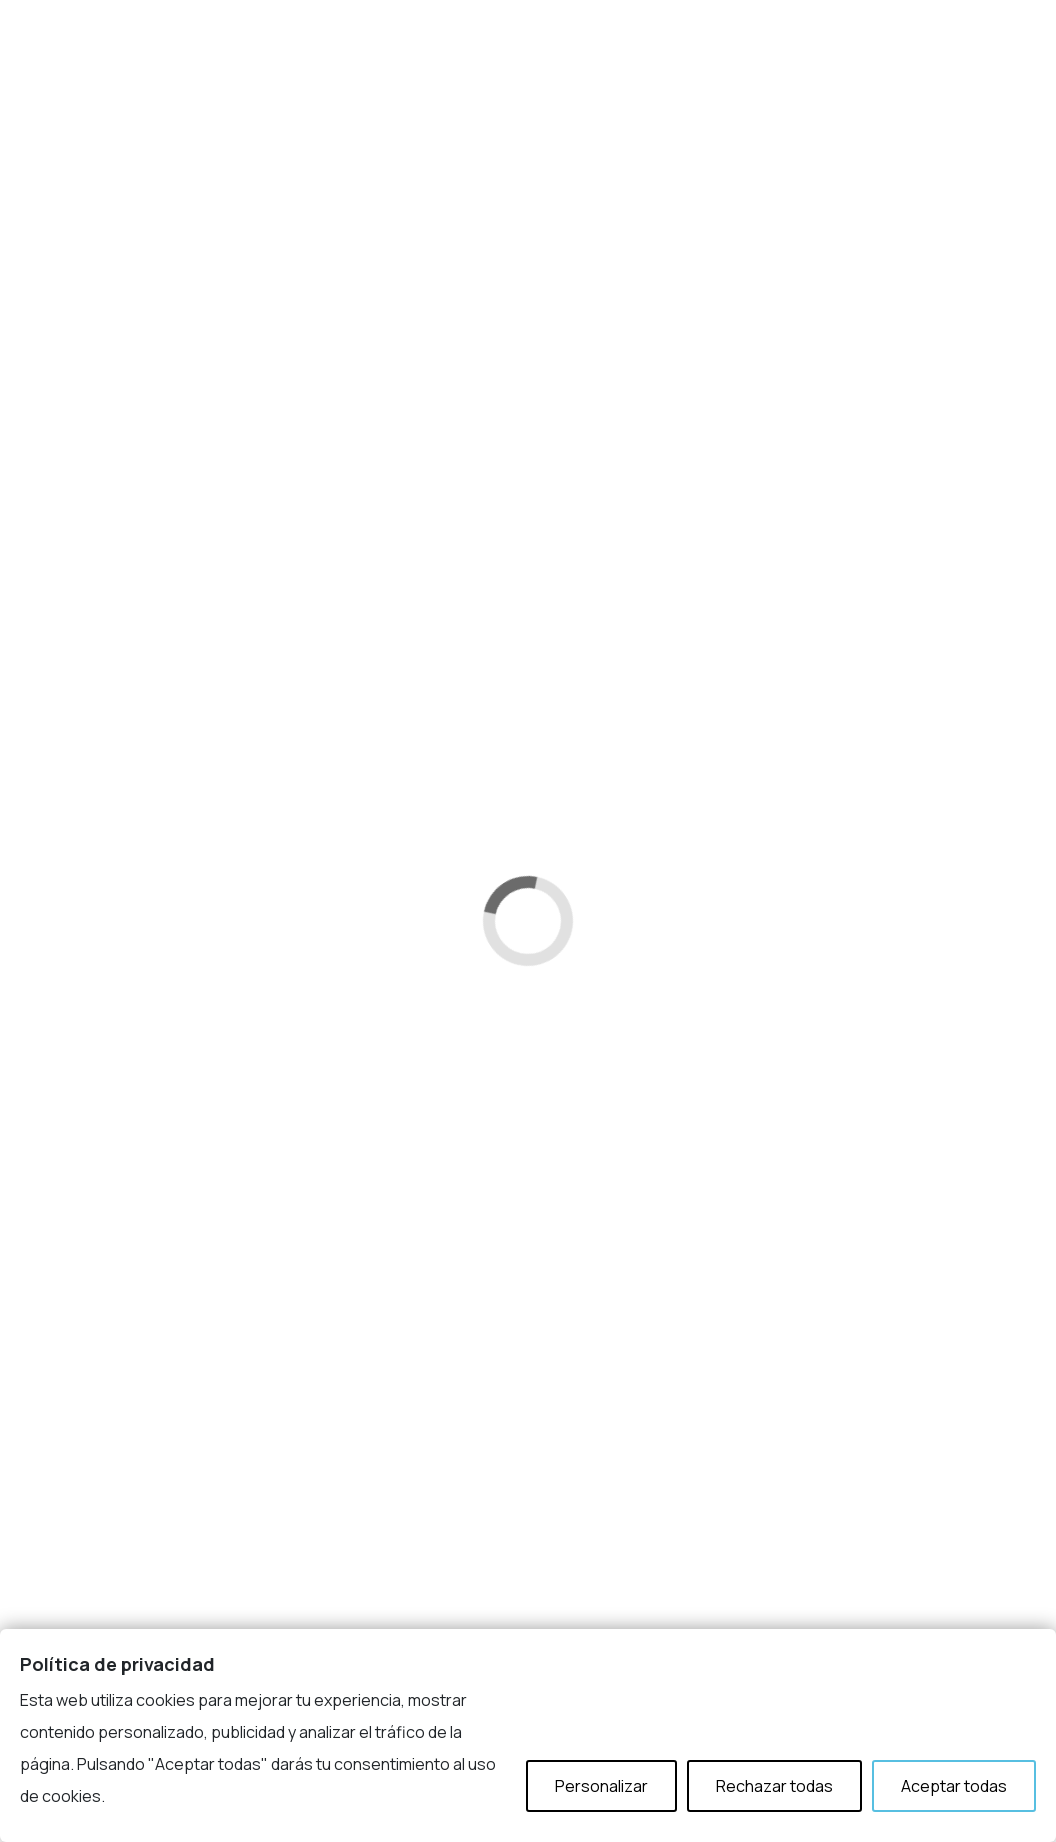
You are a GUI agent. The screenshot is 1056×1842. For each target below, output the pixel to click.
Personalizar (601, 1786)
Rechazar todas (774, 1786)
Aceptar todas (954, 1786)
